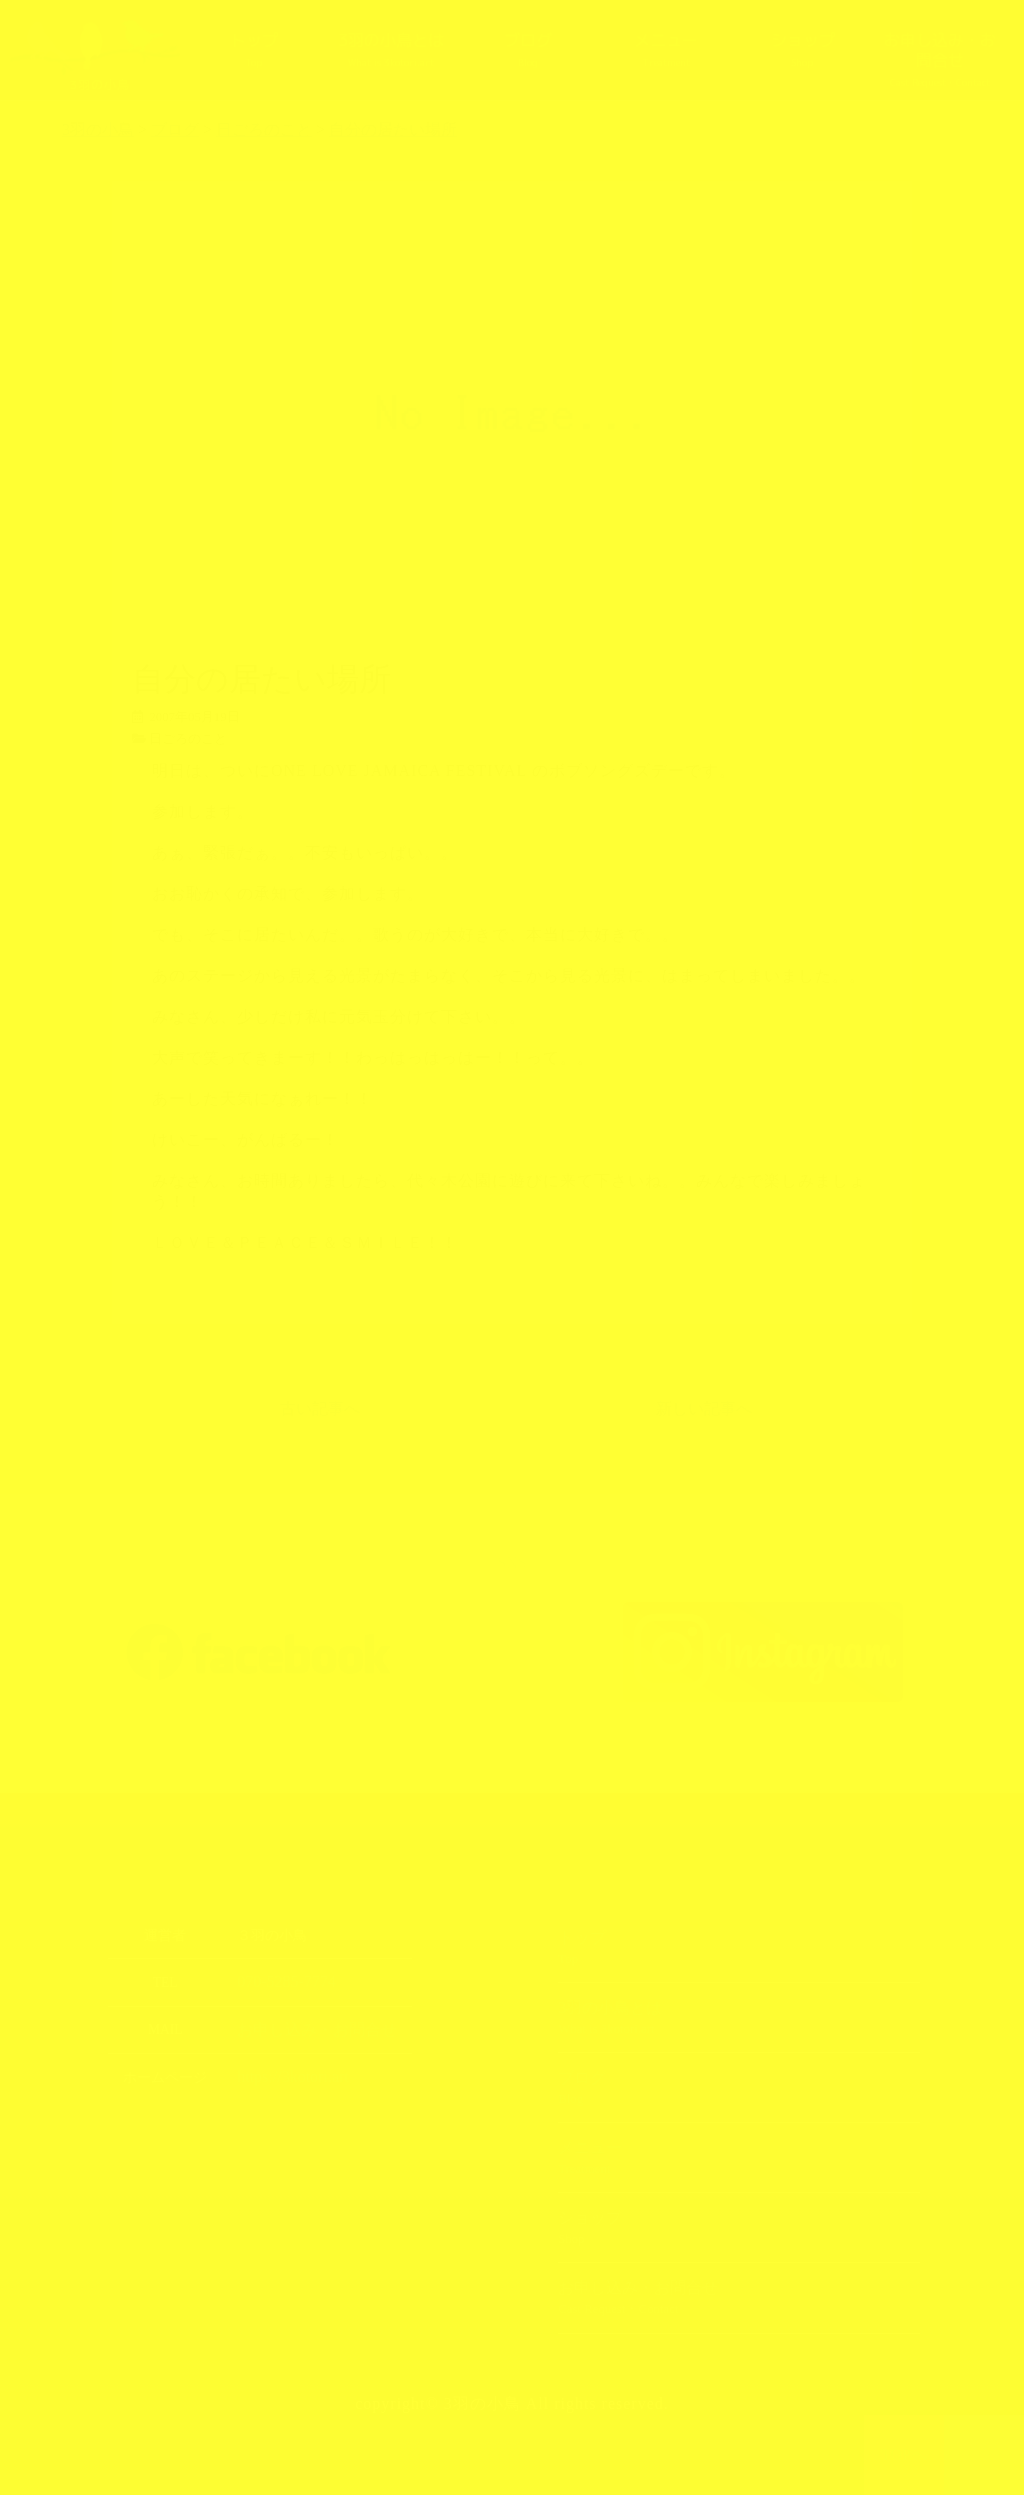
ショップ (802, 49)
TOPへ (904, 2455)
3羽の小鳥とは (390, 49)
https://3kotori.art (284, 2074)
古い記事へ (320, 1409)
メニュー (665, 49)
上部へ (984, 2455)
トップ (253, 49)
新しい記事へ (704, 1409)
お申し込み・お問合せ (940, 59)
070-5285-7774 (278, 1981)
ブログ (527, 49)
